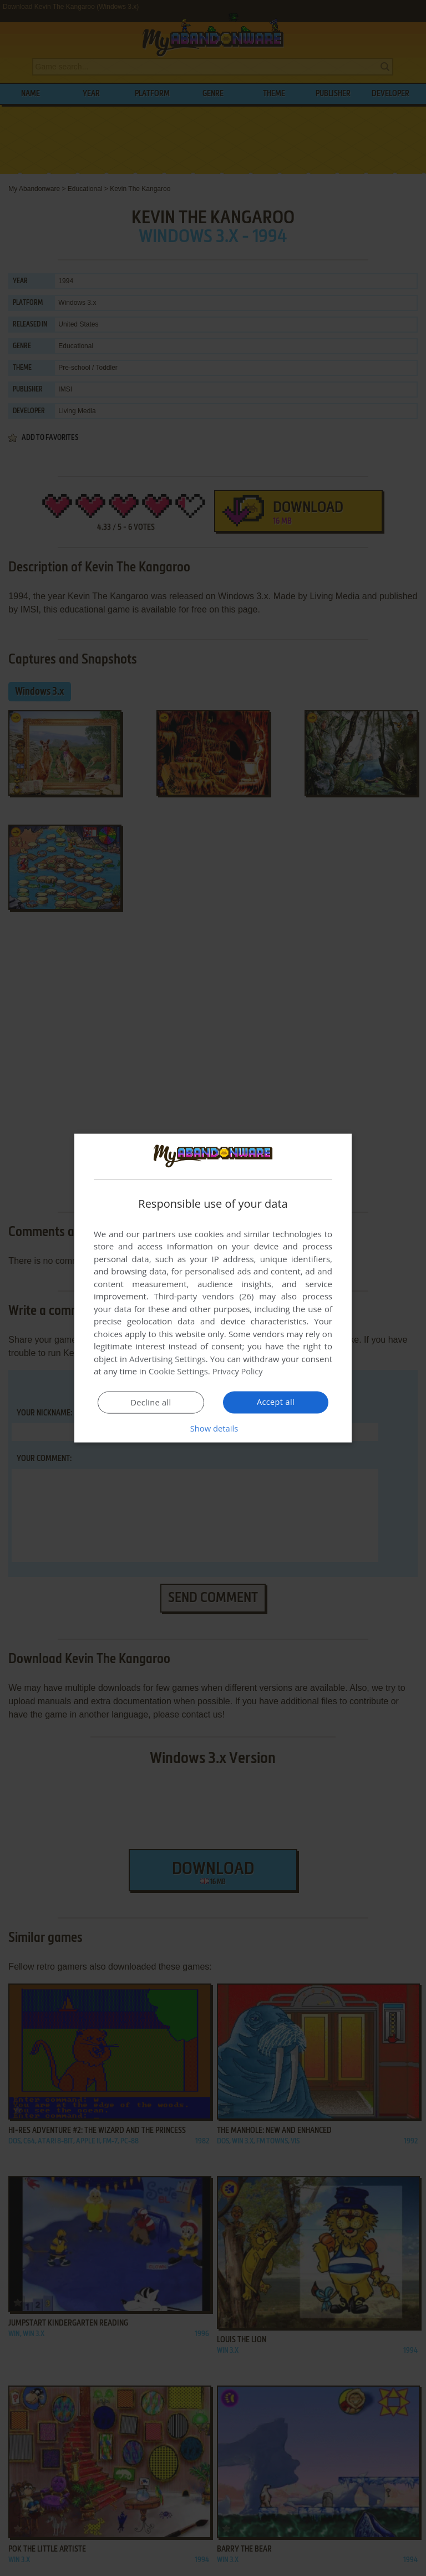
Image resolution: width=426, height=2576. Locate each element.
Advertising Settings (167, 1358)
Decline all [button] (151, 1402)
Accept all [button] (276, 1402)
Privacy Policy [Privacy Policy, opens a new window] (238, 1371)
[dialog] (213, 1287)
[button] (213, 1428)
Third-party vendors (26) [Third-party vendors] (203, 1296)
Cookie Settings (178, 1371)
